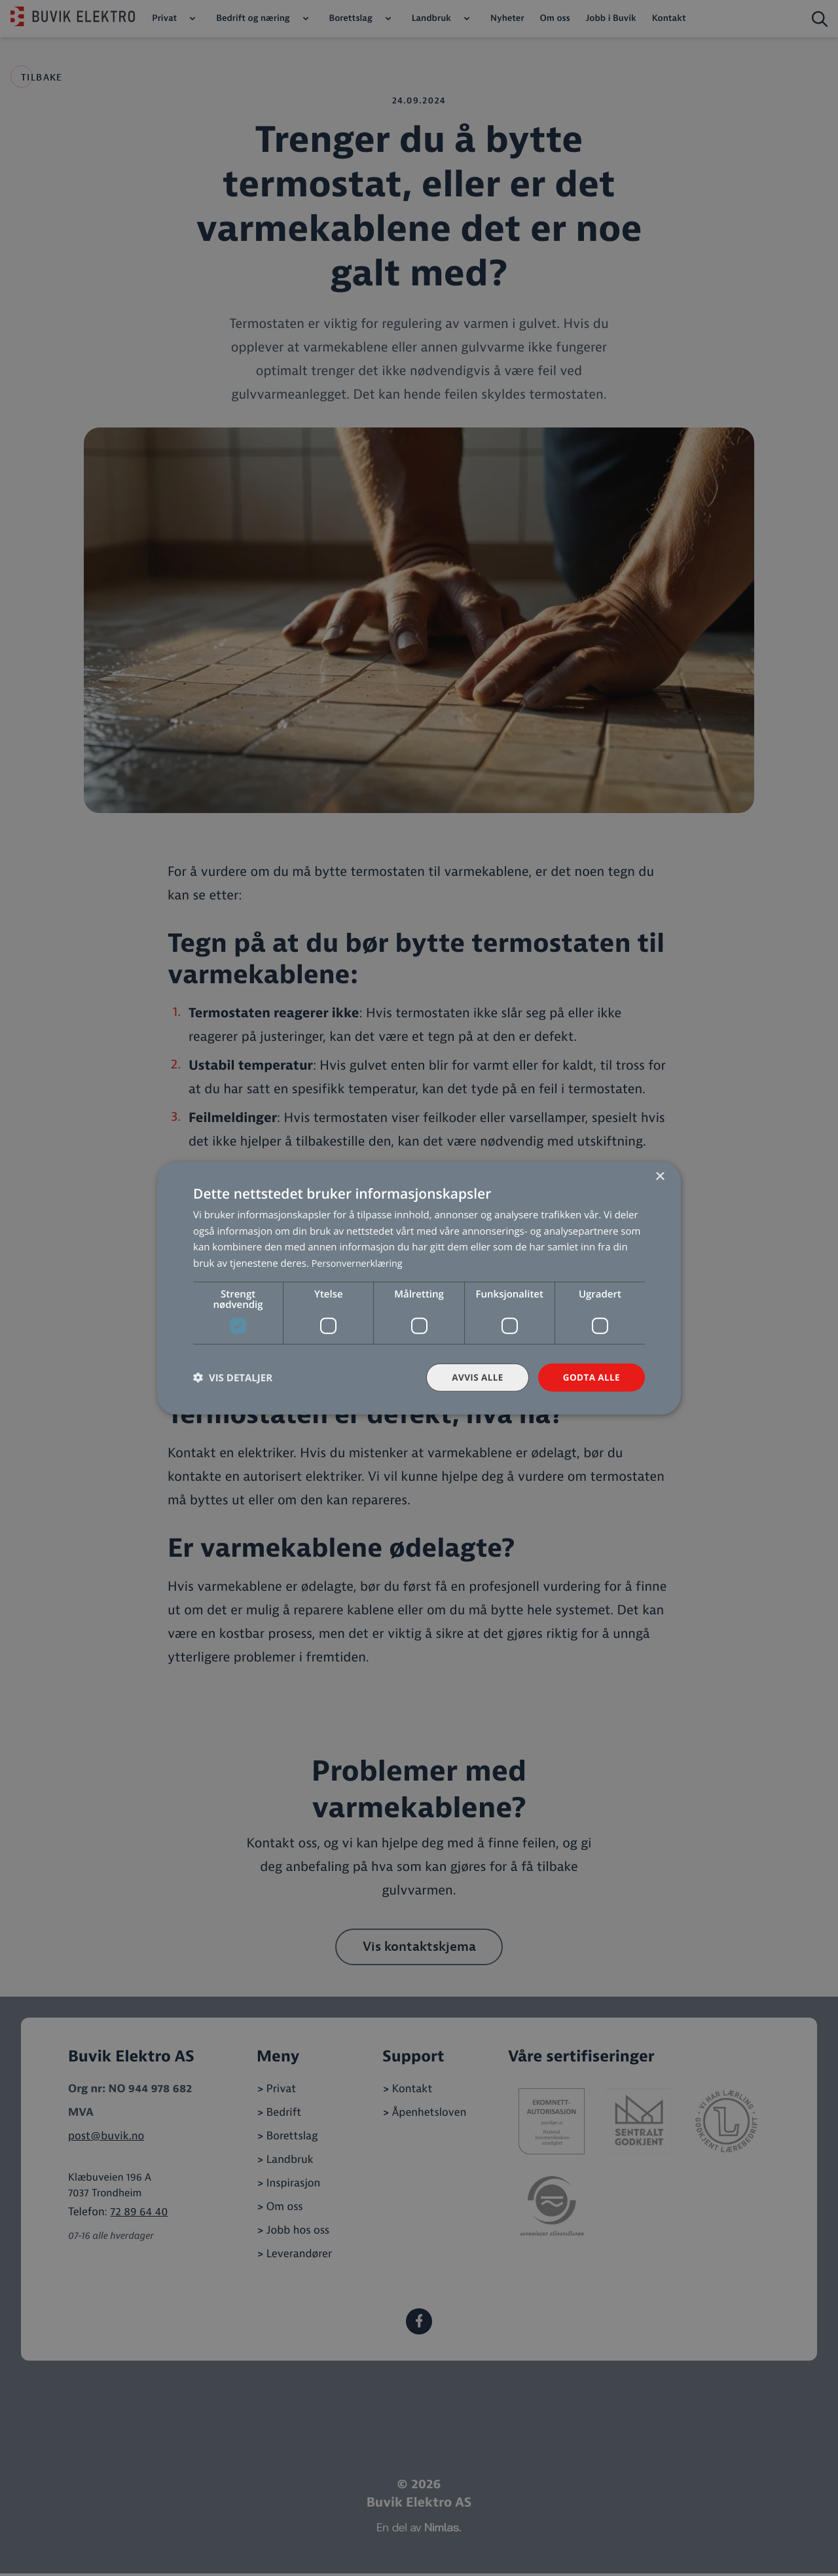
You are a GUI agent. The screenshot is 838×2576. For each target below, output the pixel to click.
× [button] (660, 1176)
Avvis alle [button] (474, 1377)
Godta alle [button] (590, 1377)
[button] (232, 1377)
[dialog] (419, 1288)
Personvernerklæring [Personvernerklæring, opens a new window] (360, 1262)
